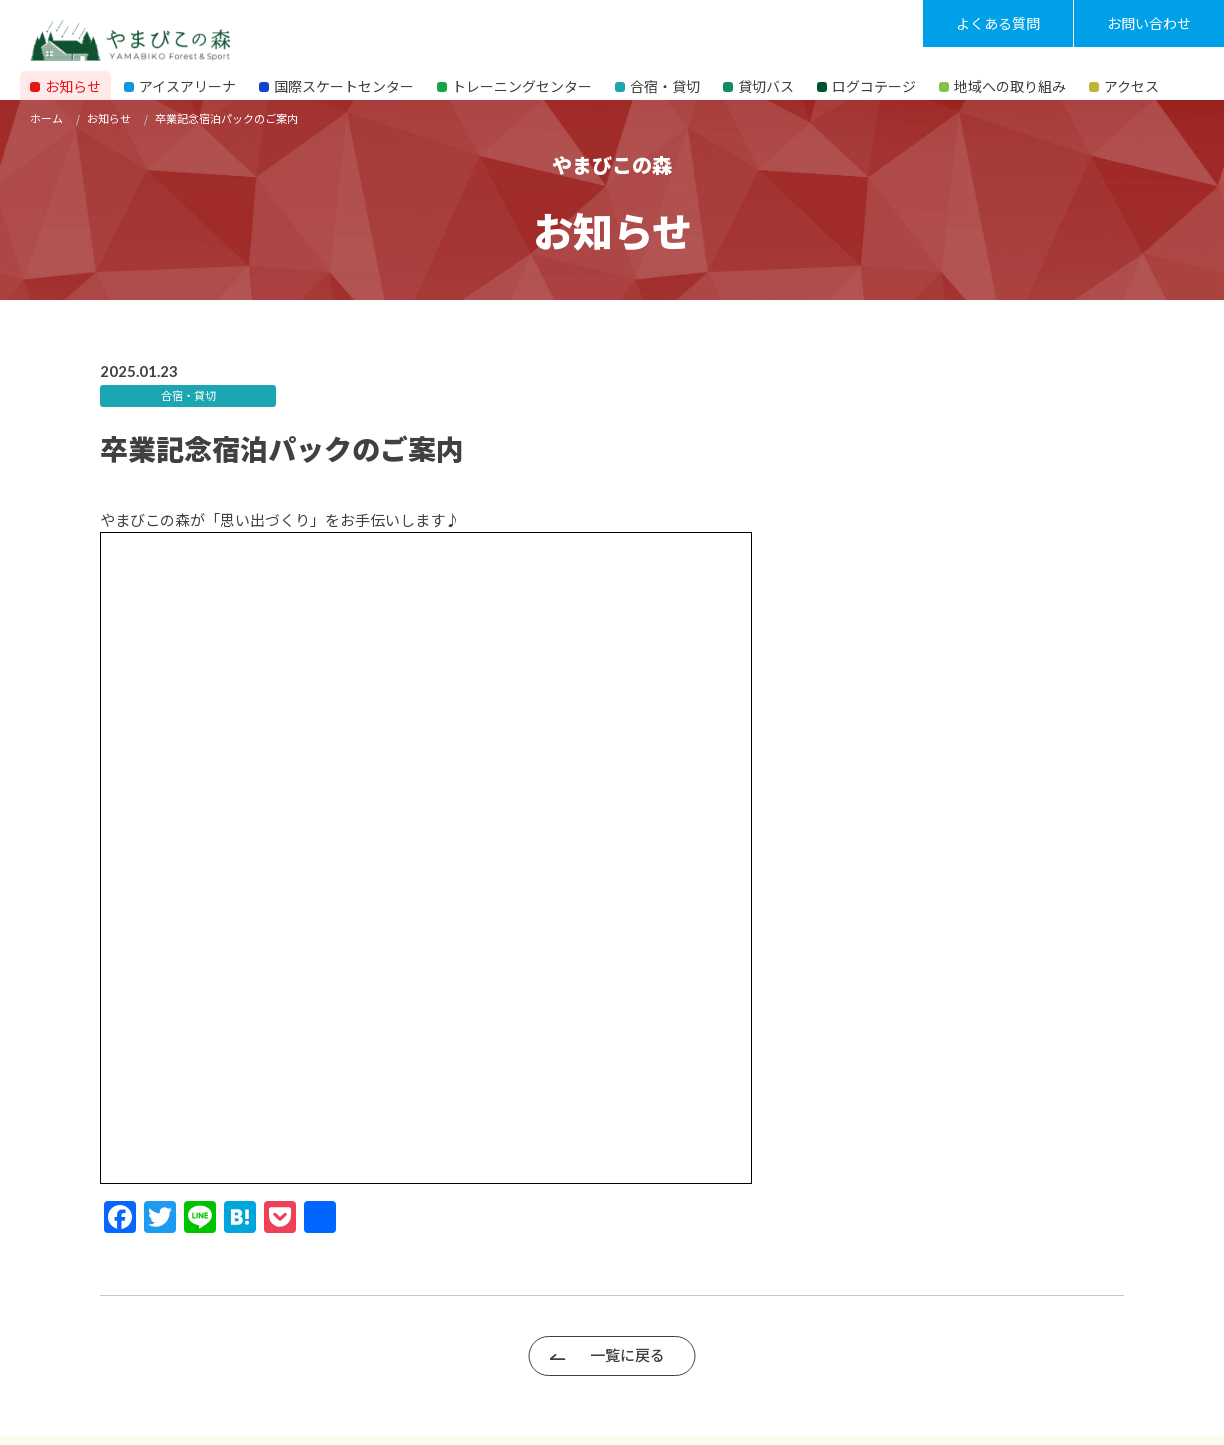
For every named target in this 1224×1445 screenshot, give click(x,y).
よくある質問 (998, 23)
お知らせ (109, 118)
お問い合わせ (1149, 23)
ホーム (46, 118)
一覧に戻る (627, 1354)
